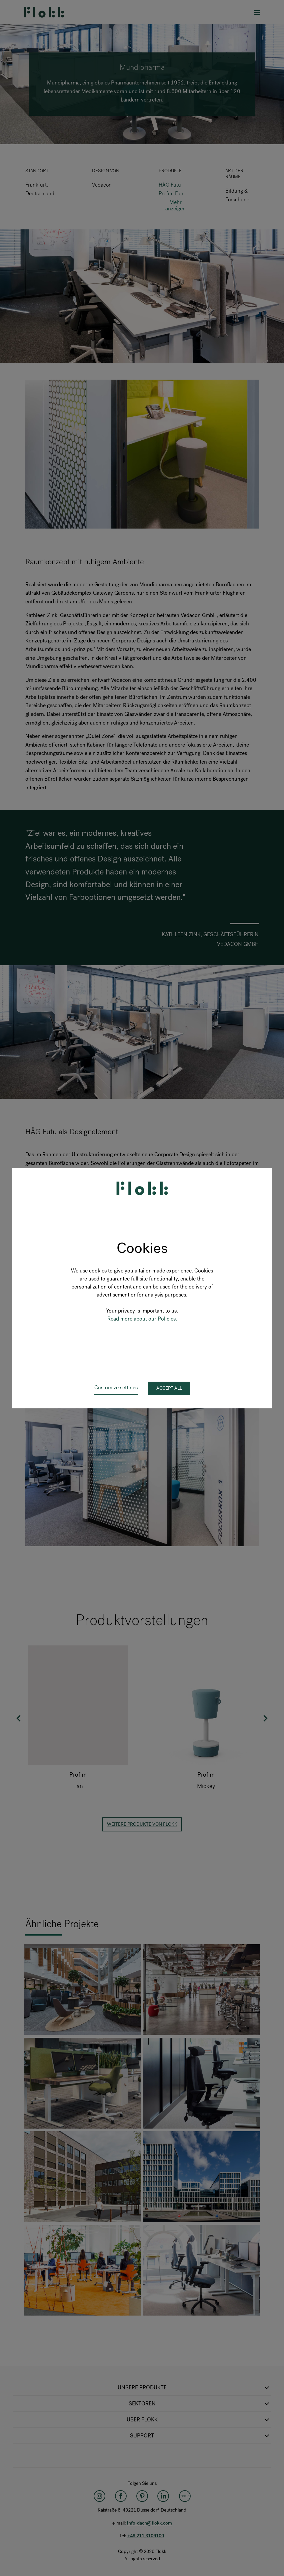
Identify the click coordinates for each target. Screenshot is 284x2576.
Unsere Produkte (194, 2388)
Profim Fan (171, 193)
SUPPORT (200, 2436)
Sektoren (200, 2404)
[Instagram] (99, 2496)
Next (265, 1718)
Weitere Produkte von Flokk (142, 1824)
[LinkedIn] (163, 2496)
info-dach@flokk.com (149, 2523)
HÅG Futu (170, 184)
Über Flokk (199, 2420)
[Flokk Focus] (185, 2496)
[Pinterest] (142, 2496)
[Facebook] (121, 2496)
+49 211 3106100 (145, 2536)
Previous (19, 1718)
